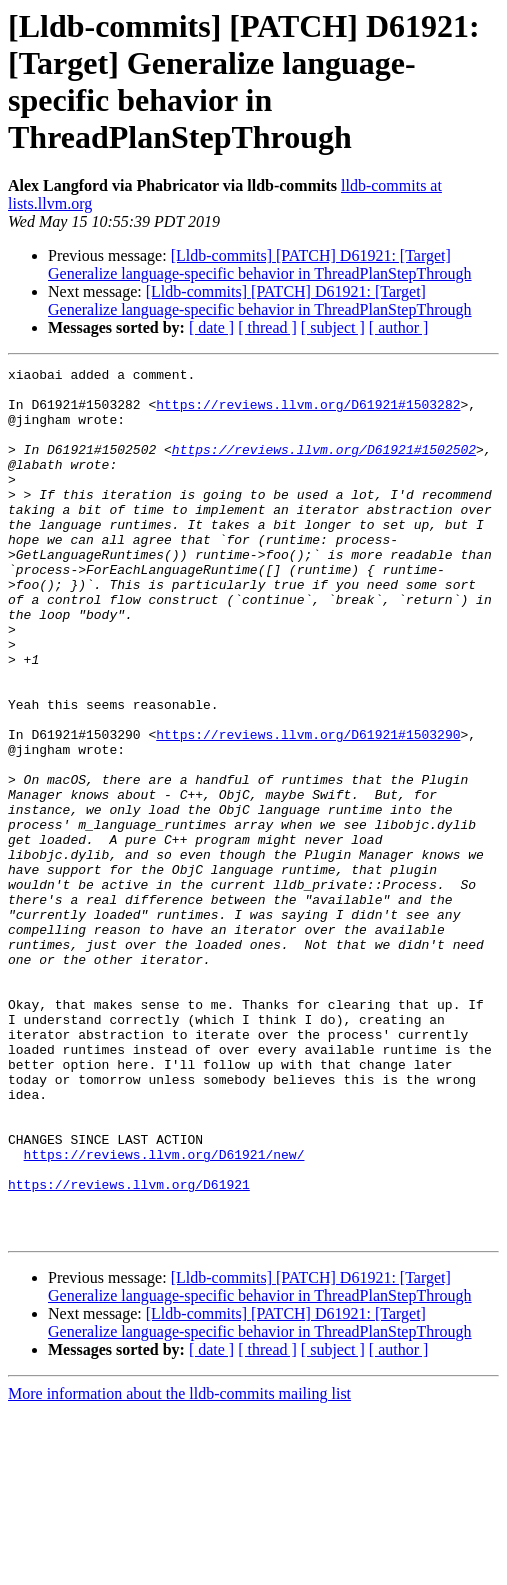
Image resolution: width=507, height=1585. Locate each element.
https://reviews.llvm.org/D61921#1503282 (308, 413)
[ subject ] (333, 327)
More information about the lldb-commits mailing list (179, 1567)
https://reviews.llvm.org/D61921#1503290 (308, 809)
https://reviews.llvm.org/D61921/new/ (164, 1313)
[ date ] (211, 327)
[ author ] (399, 327)
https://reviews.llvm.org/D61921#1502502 (324, 467)
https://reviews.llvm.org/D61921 (129, 1349)
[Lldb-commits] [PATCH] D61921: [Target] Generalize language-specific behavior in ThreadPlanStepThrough (260, 264)
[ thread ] (267, 327)
